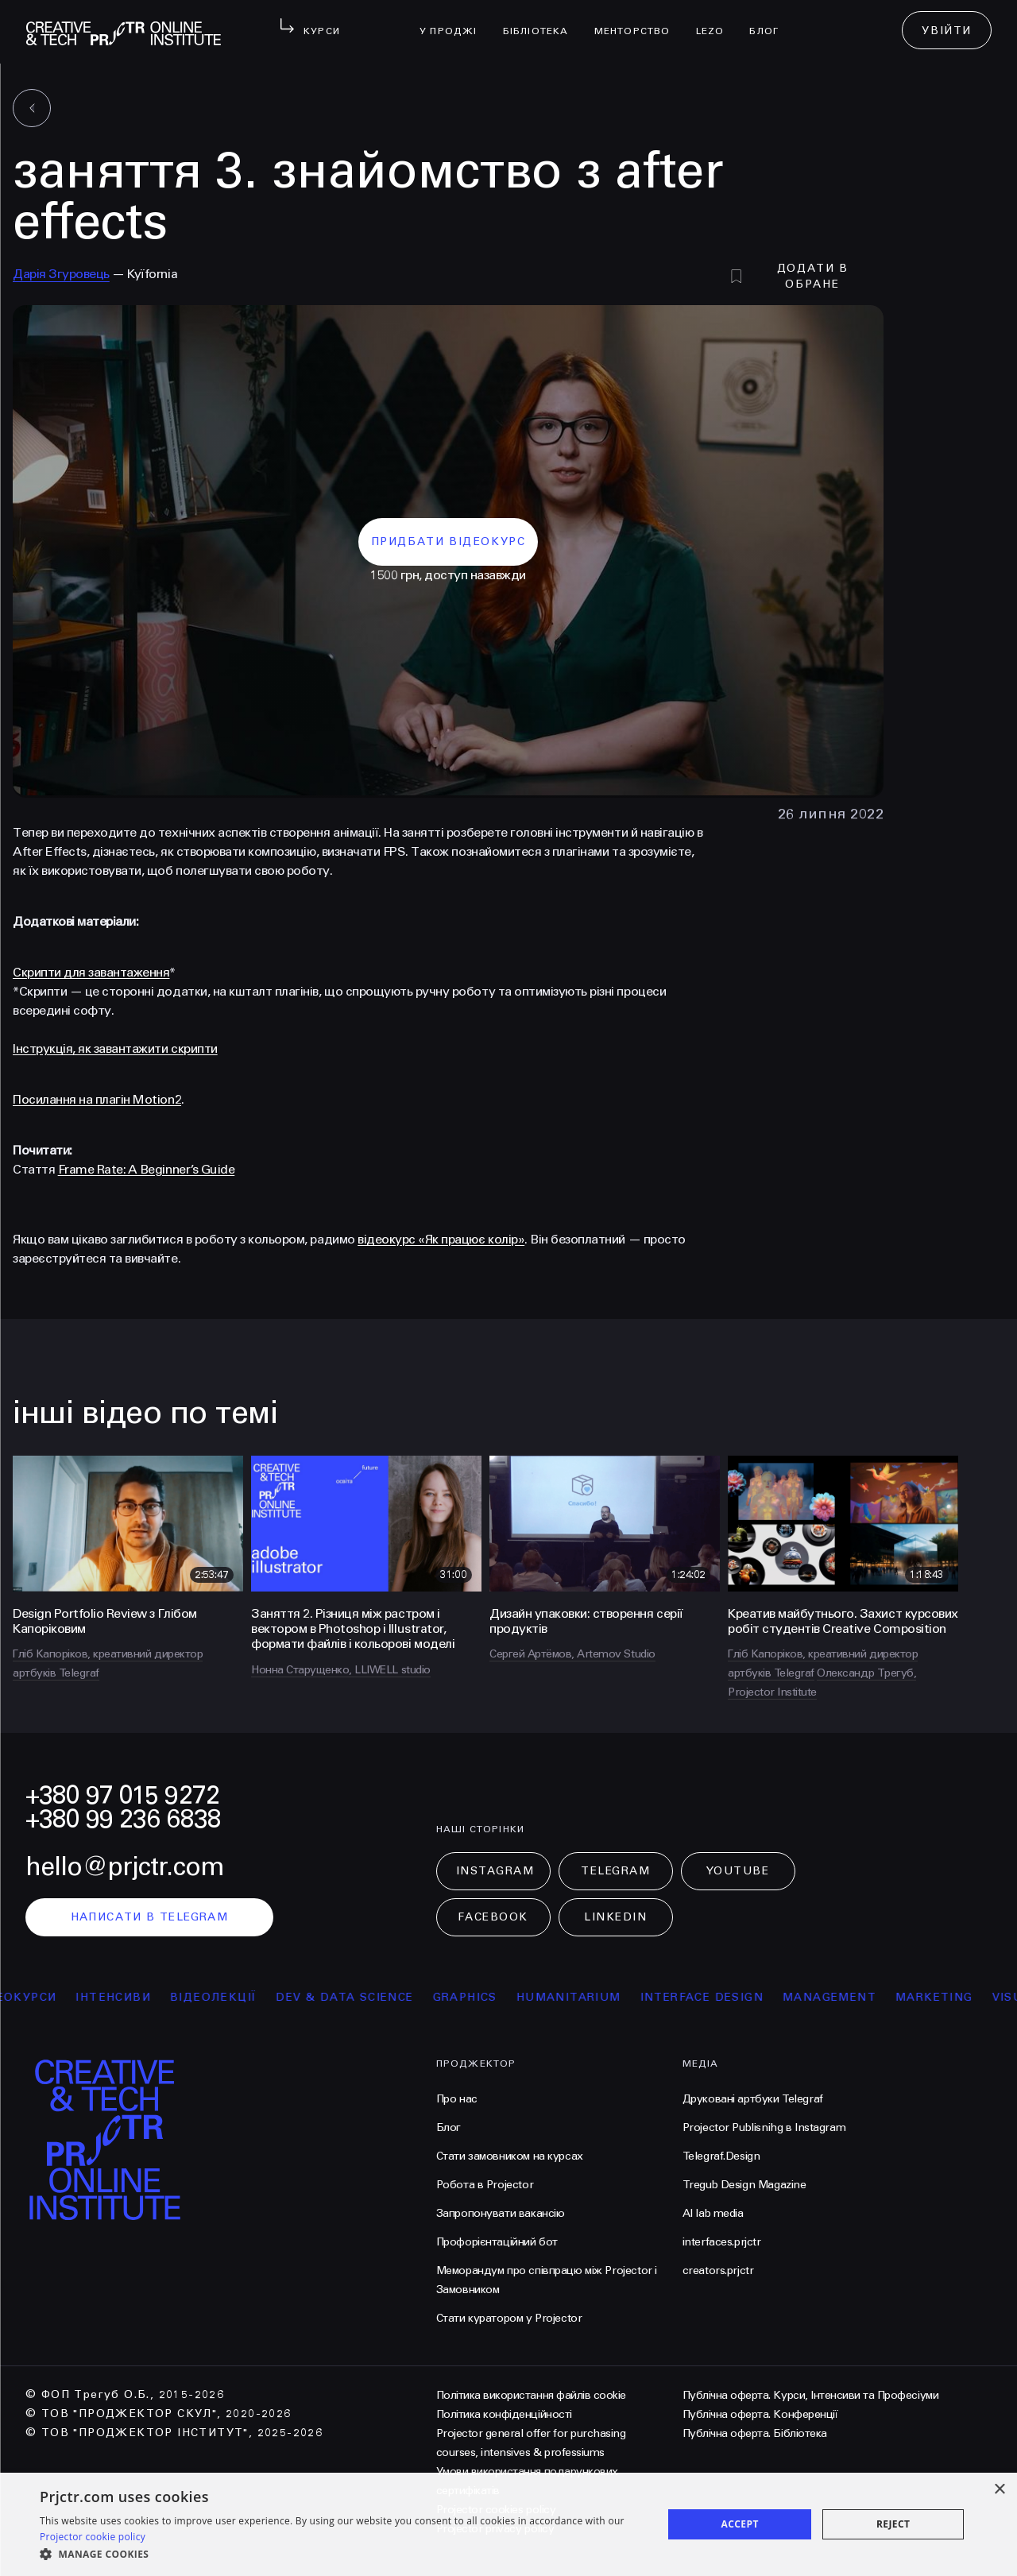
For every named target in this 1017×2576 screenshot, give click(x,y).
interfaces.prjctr (722, 2242)
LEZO (716, 21)
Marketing (968, 1997)
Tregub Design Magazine (744, 2184)
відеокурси (48, 1997)
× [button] (999, 2490)
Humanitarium (602, 1997)
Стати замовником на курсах (509, 2156)
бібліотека (542, 21)
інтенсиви (147, 1997)
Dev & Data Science (378, 1997)
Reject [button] (893, 2524)
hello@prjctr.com (124, 1866)
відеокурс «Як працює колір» (441, 1239)
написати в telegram (150, 1917)
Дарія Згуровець (61, 273)
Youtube (738, 1871)
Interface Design (735, 1997)
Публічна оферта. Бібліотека (755, 2433)
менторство (638, 21)
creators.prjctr (718, 2270)
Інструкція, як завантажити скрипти (115, 1048)
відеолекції (247, 1997)
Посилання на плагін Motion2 (97, 1099)
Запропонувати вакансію (500, 2213)
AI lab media (713, 2213)
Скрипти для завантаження (91, 972)
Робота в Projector (484, 2184)
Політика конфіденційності (504, 2414)
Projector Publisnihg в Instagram (764, 2127)
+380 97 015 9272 (122, 1795)
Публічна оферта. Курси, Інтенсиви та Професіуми (810, 2395)
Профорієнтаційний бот (497, 2242)
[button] (342, 2554)
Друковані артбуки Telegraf (753, 2099)
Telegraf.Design (721, 2156)
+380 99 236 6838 (123, 1819)
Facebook (493, 1917)
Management (864, 1997)
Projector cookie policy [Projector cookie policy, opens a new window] (92, 2536)
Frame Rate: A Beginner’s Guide (146, 1169)
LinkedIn (615, 1917)
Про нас (457, 2099)
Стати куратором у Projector (509, 2318)
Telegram (615, 1871)
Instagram (495, 1871)
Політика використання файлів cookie (531, 2395)
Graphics (498, 1997)
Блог (770, 21)
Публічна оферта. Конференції (760, 2414)
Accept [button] (740, 2524)
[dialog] (508, 2524)
